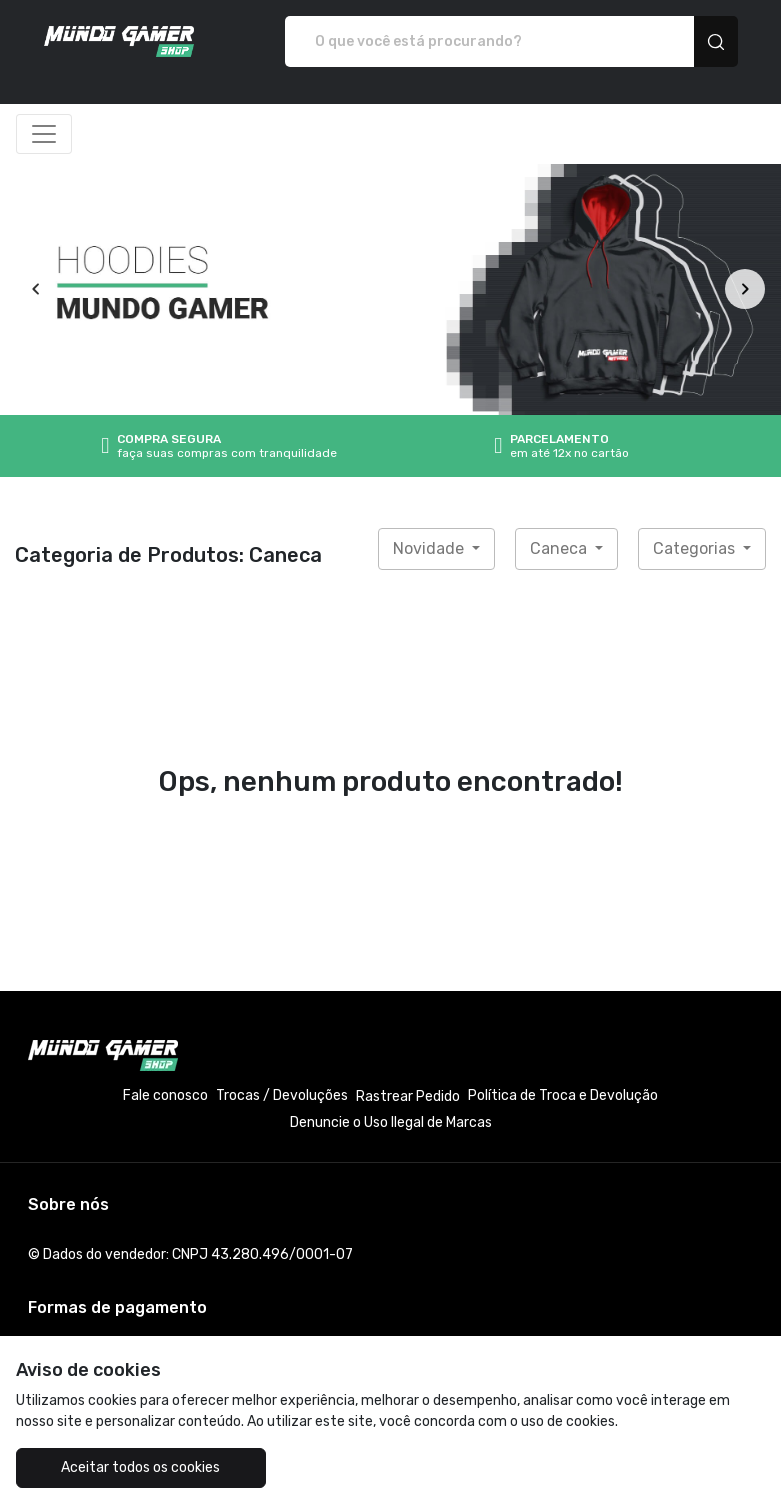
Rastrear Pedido (408, 1096)
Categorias (696, 548)
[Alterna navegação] (44, 134)
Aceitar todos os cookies (140, 1467)
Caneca (560, 548)
